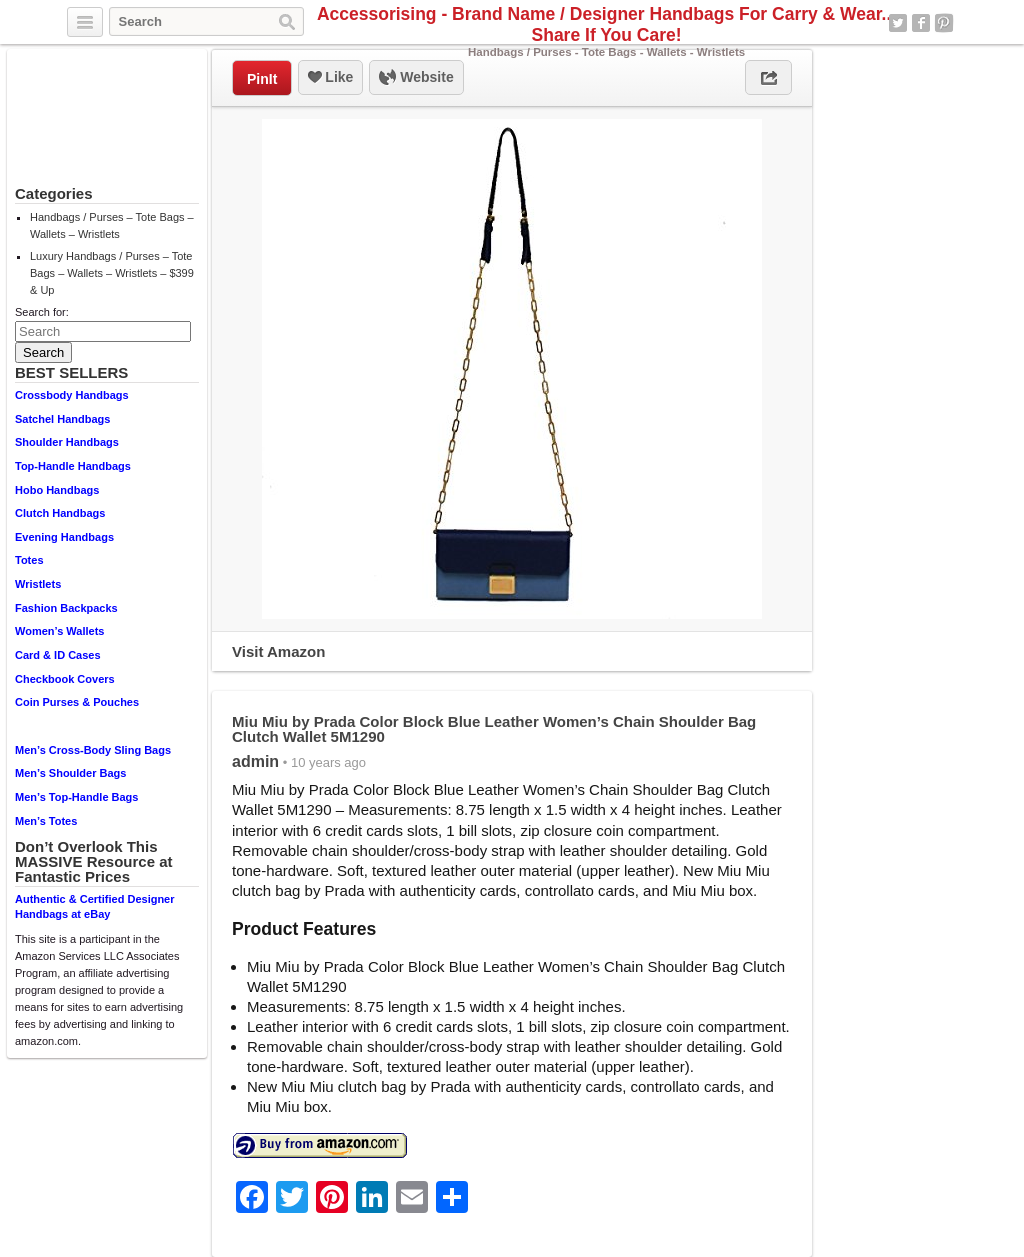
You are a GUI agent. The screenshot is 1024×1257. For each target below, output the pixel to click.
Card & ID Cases (58, 655)
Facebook (921, 23)
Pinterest (944, 23)
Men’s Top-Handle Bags (76, 797)
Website (416, 78)
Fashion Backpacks (66, 608)
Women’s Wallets (59, 631)
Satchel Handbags (62, 419)
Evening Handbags (64, 537)
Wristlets (38, 584)
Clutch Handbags (60, 513)
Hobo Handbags (57, 490)
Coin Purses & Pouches (77, 702)
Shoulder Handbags (67, 442)
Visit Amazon (278, 651)
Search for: (42, 312)
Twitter (898, 23)
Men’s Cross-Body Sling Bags (93, 750)
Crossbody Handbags (72, 395)
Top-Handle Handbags (73, 466)
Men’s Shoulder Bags (70, 773)
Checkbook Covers (65, 679)
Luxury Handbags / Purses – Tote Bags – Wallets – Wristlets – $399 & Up (112, 273)
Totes (29, 560)
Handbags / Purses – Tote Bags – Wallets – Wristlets (112, 225)
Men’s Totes (46, 821)
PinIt (262, 79)
